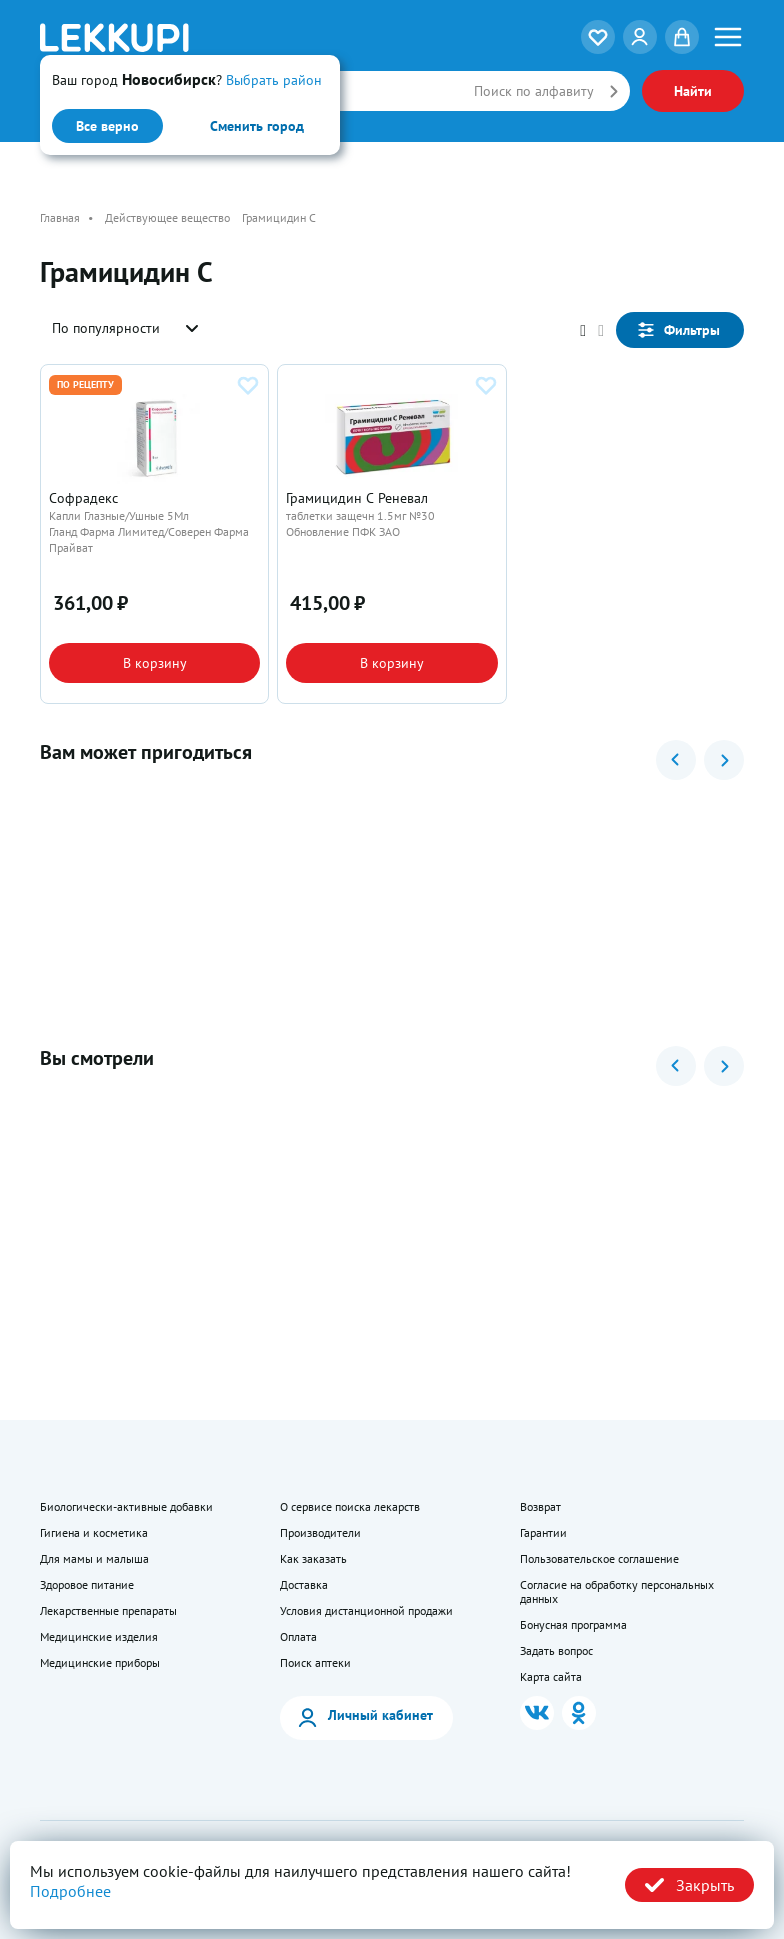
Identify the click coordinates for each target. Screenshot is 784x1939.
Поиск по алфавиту (534, 91)
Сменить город (257, 126)
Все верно (107, 126)
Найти (693, 91)
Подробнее (70, 1891)
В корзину (155, 663)
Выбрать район (274, 80)
